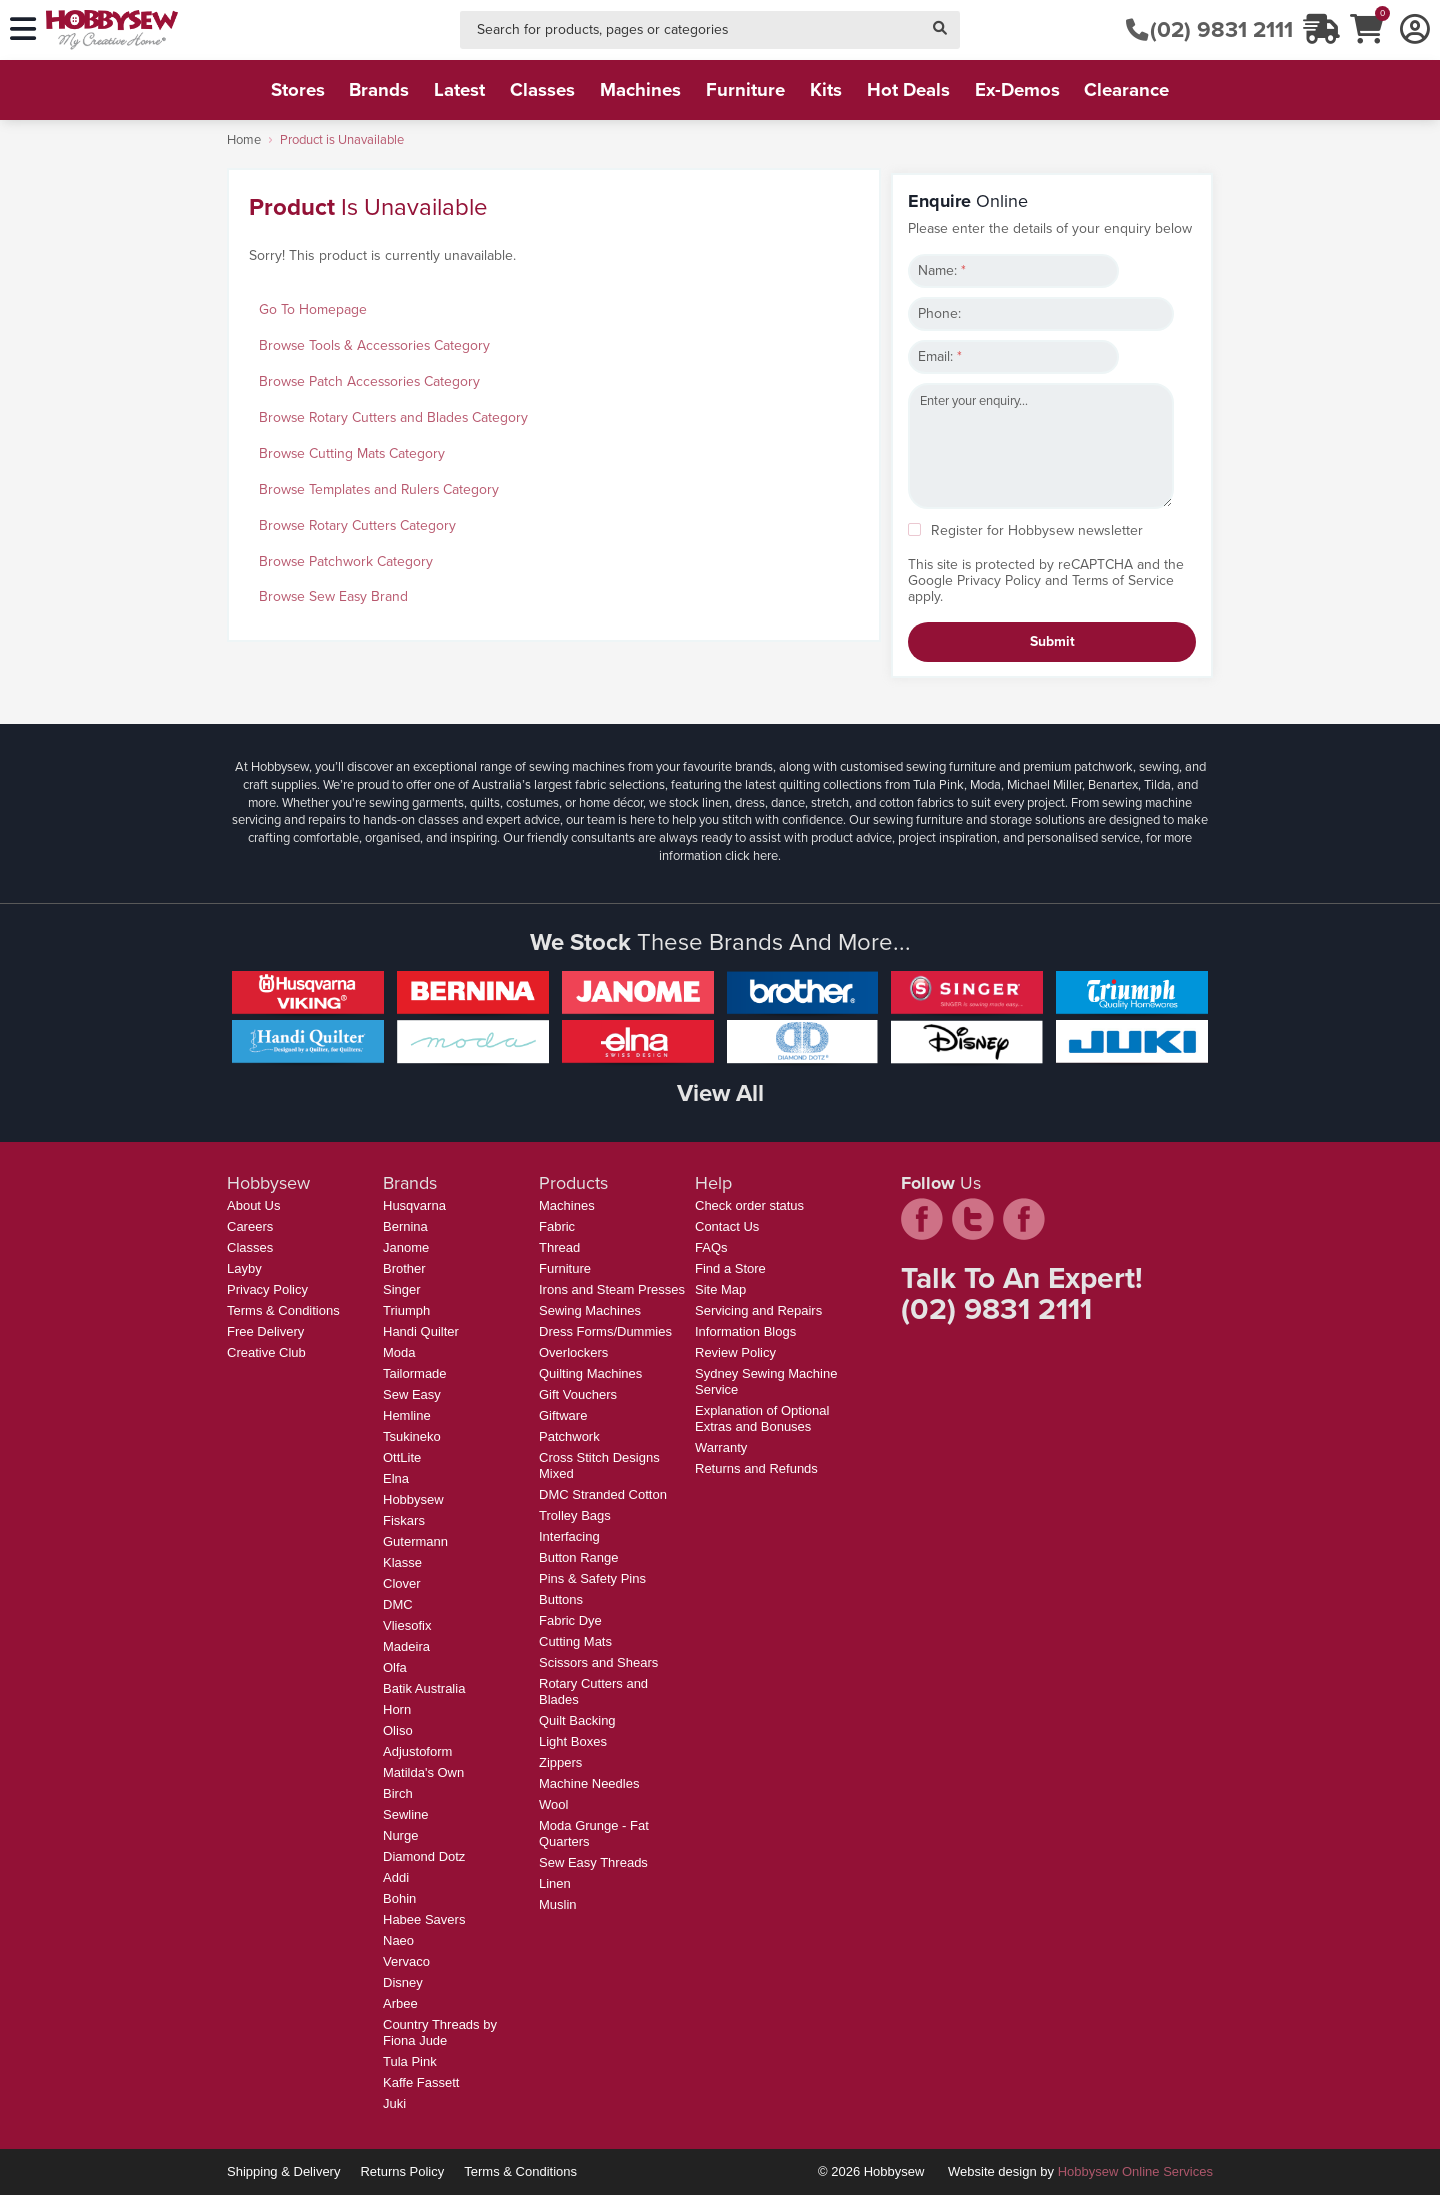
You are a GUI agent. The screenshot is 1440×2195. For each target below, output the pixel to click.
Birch (398, 1793)
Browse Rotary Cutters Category (357, 525)
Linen (555, 1883)
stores (298, 89)
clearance (1126, 89)
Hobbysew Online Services (1135, 2171)
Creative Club (266, 1352)
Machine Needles (589, 1783)
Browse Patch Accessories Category (369, 381)
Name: (942, 270)
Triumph (406, 1310)
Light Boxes (573, 1741)
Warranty (721, 1447)
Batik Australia (424, 1688)
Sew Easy (412, 1394)
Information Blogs (745, 1331)
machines (640, 89)
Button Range (579, 1557)
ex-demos (1017, 89)
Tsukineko (412, 1436)
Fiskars (404, 1520)
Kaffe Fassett (421, 2082)
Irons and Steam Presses (612, 1289)
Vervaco (406, 1961)
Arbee (400, 2003)
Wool (553, 1804)
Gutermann (415, 1541)
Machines (567, 1205)
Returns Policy (402, 2171)
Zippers (560, 1762)
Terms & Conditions (283, 1310)
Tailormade (415, 1373)
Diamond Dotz (424, 1856)
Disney (403, 1982)
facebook (922, 1219)
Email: (940, 356)
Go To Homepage (313, 309)
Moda (399, 1352)
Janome (406, 1247)
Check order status (749, 1205)
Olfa (395, 1667)
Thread (559, 1247)
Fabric (557, 1226)
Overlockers (573, 1352)
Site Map (720, 1289)
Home (244, 139)
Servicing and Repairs (758, 1310)
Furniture (565, 1268)
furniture (745, 89)
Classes (250, 1247)
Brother (404, 1268)
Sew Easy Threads (593, 1862)
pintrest (1024, 1219)
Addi (396, 1877)
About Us (253, 1205)
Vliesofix (407, 1625)
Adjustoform (417, 1751)
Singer (402, 1289)
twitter (973, 1219)
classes (542, 89)
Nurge (400, 1835)
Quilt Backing (577, 1720)
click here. (753, 855)
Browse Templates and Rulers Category (379, 489)
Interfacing (569, 1536)
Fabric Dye (570, 1620)
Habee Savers (424, 1919)
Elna (396, 1478)
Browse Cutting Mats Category (352, 453)
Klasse (402, 1562)
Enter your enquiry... (1041, 446)
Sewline (406, 1814)
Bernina (405, 1226)
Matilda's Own (423, 1772)
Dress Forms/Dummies (605, 1331)
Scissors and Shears (598, 1662)
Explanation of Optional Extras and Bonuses (762, 1418)
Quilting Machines (590, 1373)
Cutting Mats (575, 1641)
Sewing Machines (590, 1310)
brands (379, 89)
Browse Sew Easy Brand (333, 596)
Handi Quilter (421, 1331)
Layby (244, 1268)
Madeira (406, 1646)
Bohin (399, 1898)
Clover (402, 1583)
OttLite (402, 1457)
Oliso (398, 1730)
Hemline (407, 1415)
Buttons (561, 1599)
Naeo (398, 1940)
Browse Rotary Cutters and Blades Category (393, 417)
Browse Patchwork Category (346, 561)
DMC (398, 1604)
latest (459, 89)
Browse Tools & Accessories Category (374, 345)
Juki (394, 2103)
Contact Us (727, 1226)
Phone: (939, 313)
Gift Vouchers (578, 1394)
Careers (250, 1226)
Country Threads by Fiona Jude (440, 2032)
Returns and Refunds (756, 1468)
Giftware (563, 1415)
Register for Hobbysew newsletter (1037, 530)
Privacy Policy (999, 580)
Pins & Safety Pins (592, 1578)
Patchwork (569, 1436)
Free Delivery (265, 1331)
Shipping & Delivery (283, 2171)
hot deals (908, 89)
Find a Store (730, 1268)
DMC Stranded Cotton (603, 1494)
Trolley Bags (575, 1515)
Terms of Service (1123, 580)
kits (826, 89)
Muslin (558, 1904)
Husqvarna (414, 1205)
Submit (1052, 641)
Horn (397, 1709)
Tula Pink (410, 2061)
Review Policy (735, 1352)
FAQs (711, 1247)
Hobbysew (413, 1499)
